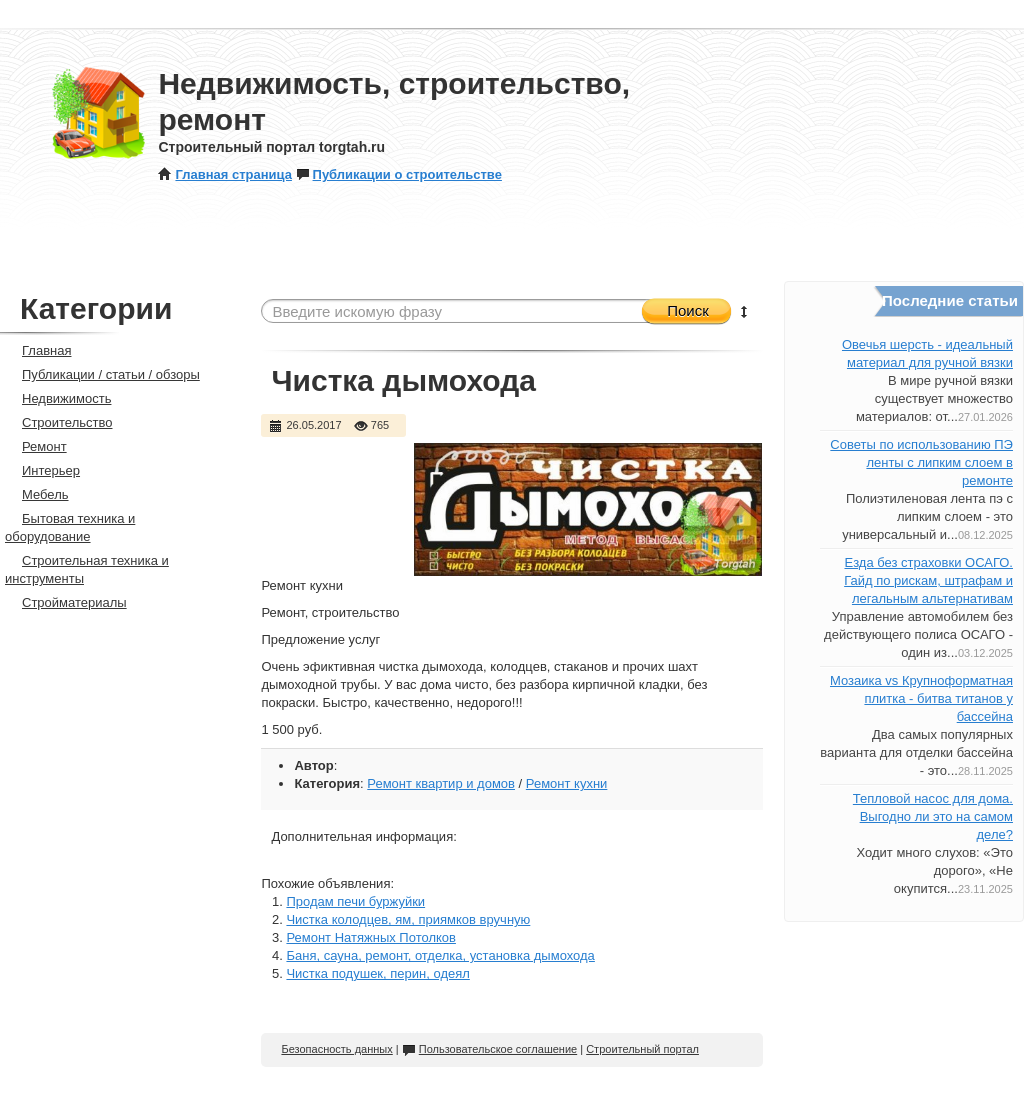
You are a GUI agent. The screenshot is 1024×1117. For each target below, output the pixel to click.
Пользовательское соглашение (489, 1049)
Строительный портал (642, 1049)
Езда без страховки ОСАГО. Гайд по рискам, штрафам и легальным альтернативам (928, 580)
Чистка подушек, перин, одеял (377, 973)
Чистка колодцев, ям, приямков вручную (408, 919)
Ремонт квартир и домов (441, 783)
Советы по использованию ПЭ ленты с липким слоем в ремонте (921, 462)
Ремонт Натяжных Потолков (371, 937)
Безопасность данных (336, 1049)
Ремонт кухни (567, 783)
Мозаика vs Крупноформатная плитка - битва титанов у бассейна (921, 698)
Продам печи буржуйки (355, 901)
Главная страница (224, 174)
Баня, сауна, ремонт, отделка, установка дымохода (440, 955)
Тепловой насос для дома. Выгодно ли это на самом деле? (933, 816)
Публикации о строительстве (399, 174)
